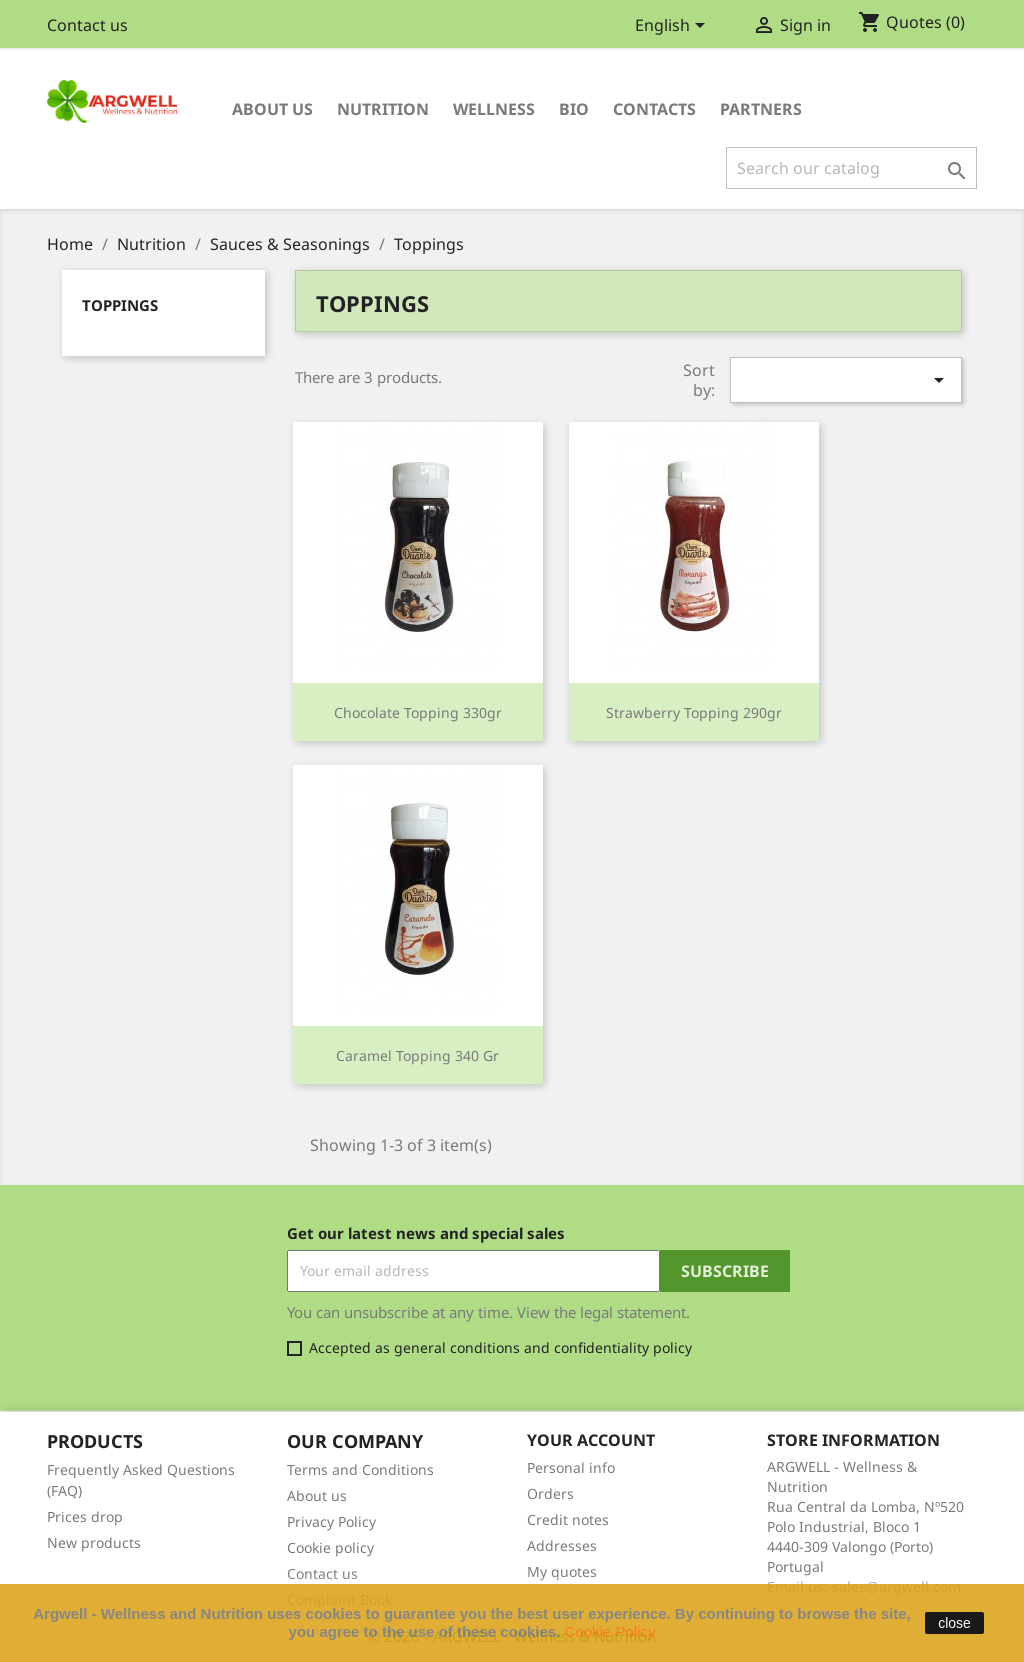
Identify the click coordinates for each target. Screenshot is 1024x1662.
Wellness (494, 109)
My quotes (562, 1571)
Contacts (654, 109)
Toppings (120, 305)
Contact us (87, 25)
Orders (550, 1493)
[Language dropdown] (673, 27)
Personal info (571, 1467)
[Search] (851, 168)
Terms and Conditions (360, 1469)
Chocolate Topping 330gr (418, 712)
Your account (591, 1440)
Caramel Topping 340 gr (417, 1055)
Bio (574, 109)
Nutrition (383, 109)
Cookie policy (330, 1547)
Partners (761, 109)
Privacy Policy (331, 1521)
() (911, 23)
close (954, 1623)
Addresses (562, 1545)
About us (272, 109)
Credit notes (568, 1519)
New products (94, 1542)
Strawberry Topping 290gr (694, 712)
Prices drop (85, 1516)
